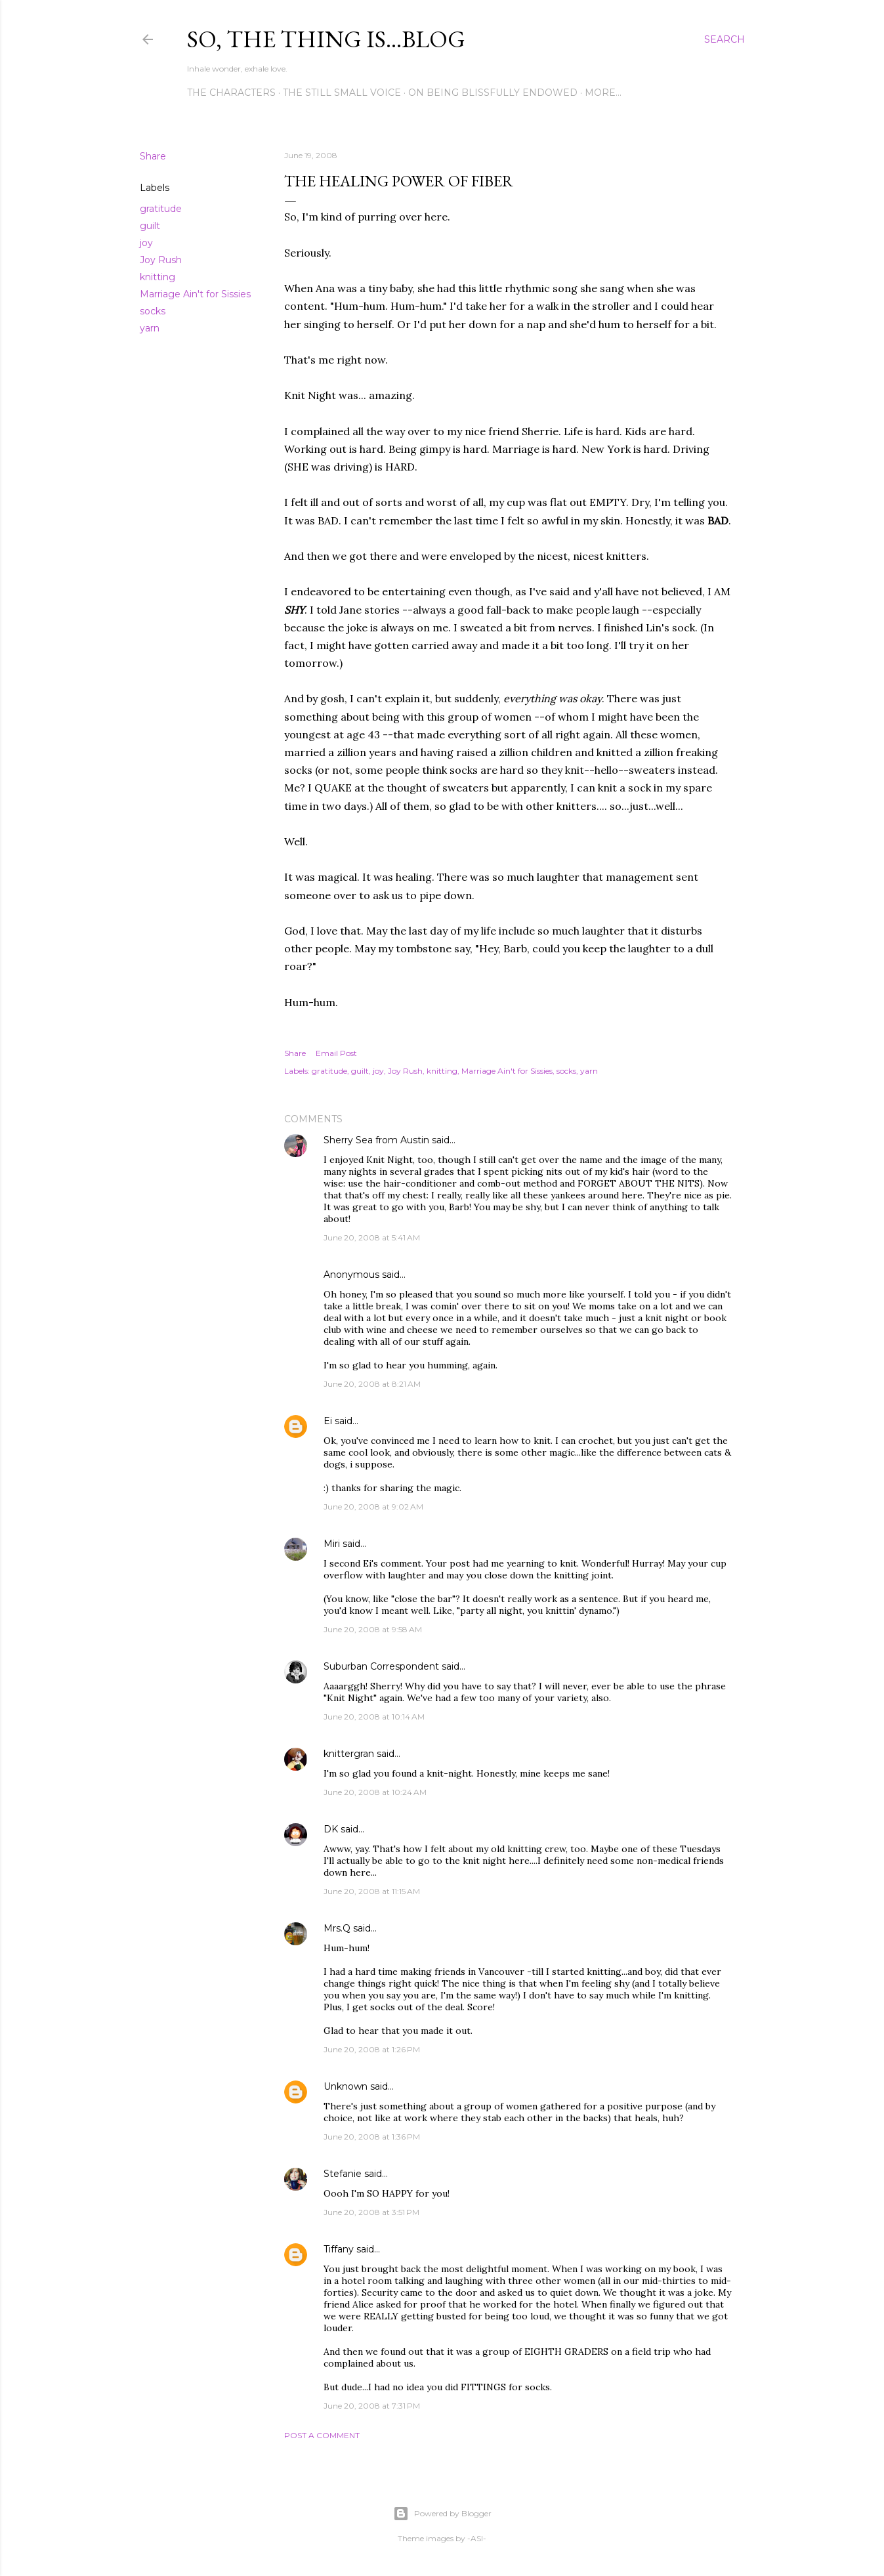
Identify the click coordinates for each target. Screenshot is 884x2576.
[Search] (724, 39)
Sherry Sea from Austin (376, 1140)
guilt (150, 226)
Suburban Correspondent (381, 1666)
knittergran (349, 1754)
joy (146, 243)
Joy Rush (161, 260)
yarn (149, 328)
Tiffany (339, 2249)
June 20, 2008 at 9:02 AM (373, 1506)
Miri (332, 1544)
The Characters (231, 92)
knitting (157, 277)
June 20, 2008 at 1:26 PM (372, 2049)
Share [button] (153, 156)
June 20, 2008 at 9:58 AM (373, 1629)
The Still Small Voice (342, 92)
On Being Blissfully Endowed (493, 92)
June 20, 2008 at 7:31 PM (372, 2406)
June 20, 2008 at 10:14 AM (374, 1716)
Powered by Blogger (442, 2514)
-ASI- (476, 2538)
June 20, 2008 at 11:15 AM (372, 1891)
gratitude (161, 209)
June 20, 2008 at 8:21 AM (372, 1384)
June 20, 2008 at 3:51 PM (371, 2212)
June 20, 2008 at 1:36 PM (372, 2137)
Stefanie (343, 2174)
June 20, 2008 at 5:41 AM (372, 1237)
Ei (328, 1421)
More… (603, 92)
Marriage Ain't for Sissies (195, 294)
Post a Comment (322, 2435)
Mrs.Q (337, 1928)
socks (152, 311)
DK (331, 1829)
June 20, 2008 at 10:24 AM (375, 1792)
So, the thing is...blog (326, 39)
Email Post (336, 1053)
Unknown (346, 2086)
